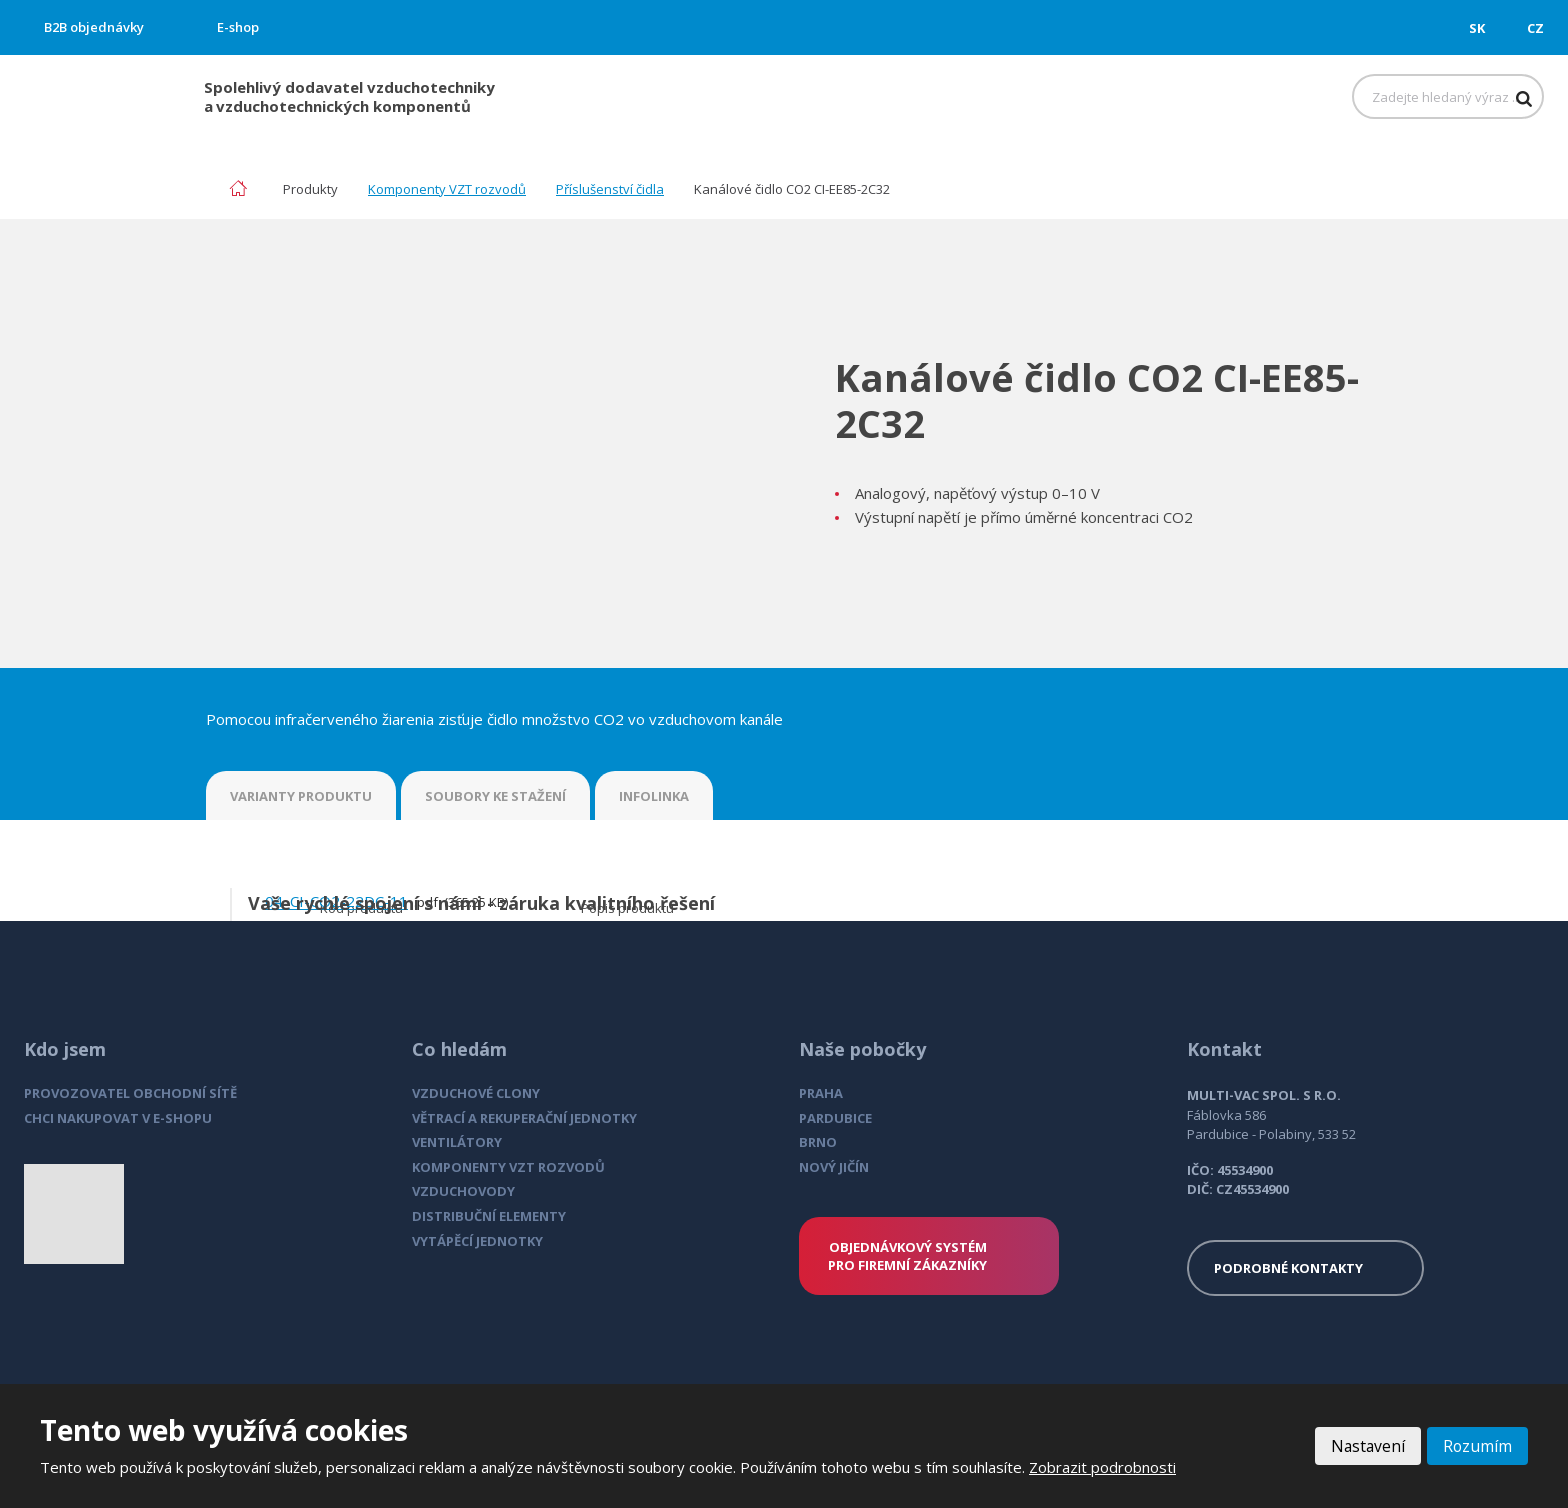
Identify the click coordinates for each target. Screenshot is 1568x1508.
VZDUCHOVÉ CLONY (476, 1093)
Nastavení (1366, 1446)
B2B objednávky (94, 27)
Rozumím (1477, 1446)
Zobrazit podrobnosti (1102, 1467)
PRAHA (821, 1093)
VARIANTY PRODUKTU (301, 796)
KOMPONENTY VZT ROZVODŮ (508, 1167)
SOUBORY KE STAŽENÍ (495, 796)
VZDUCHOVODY (463, 1191)
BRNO (818, 1142)
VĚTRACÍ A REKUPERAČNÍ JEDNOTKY (524, 1118)
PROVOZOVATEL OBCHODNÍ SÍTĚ (130, 1093)
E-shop (238, 27)
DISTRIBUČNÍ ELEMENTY (489, 1216)
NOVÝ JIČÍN (834, 1167)
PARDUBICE (835, 1118)
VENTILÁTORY (457, 1142)
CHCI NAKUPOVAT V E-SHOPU (118, 1118)
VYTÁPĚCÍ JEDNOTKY (477, 1241)
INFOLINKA (654, 796)
